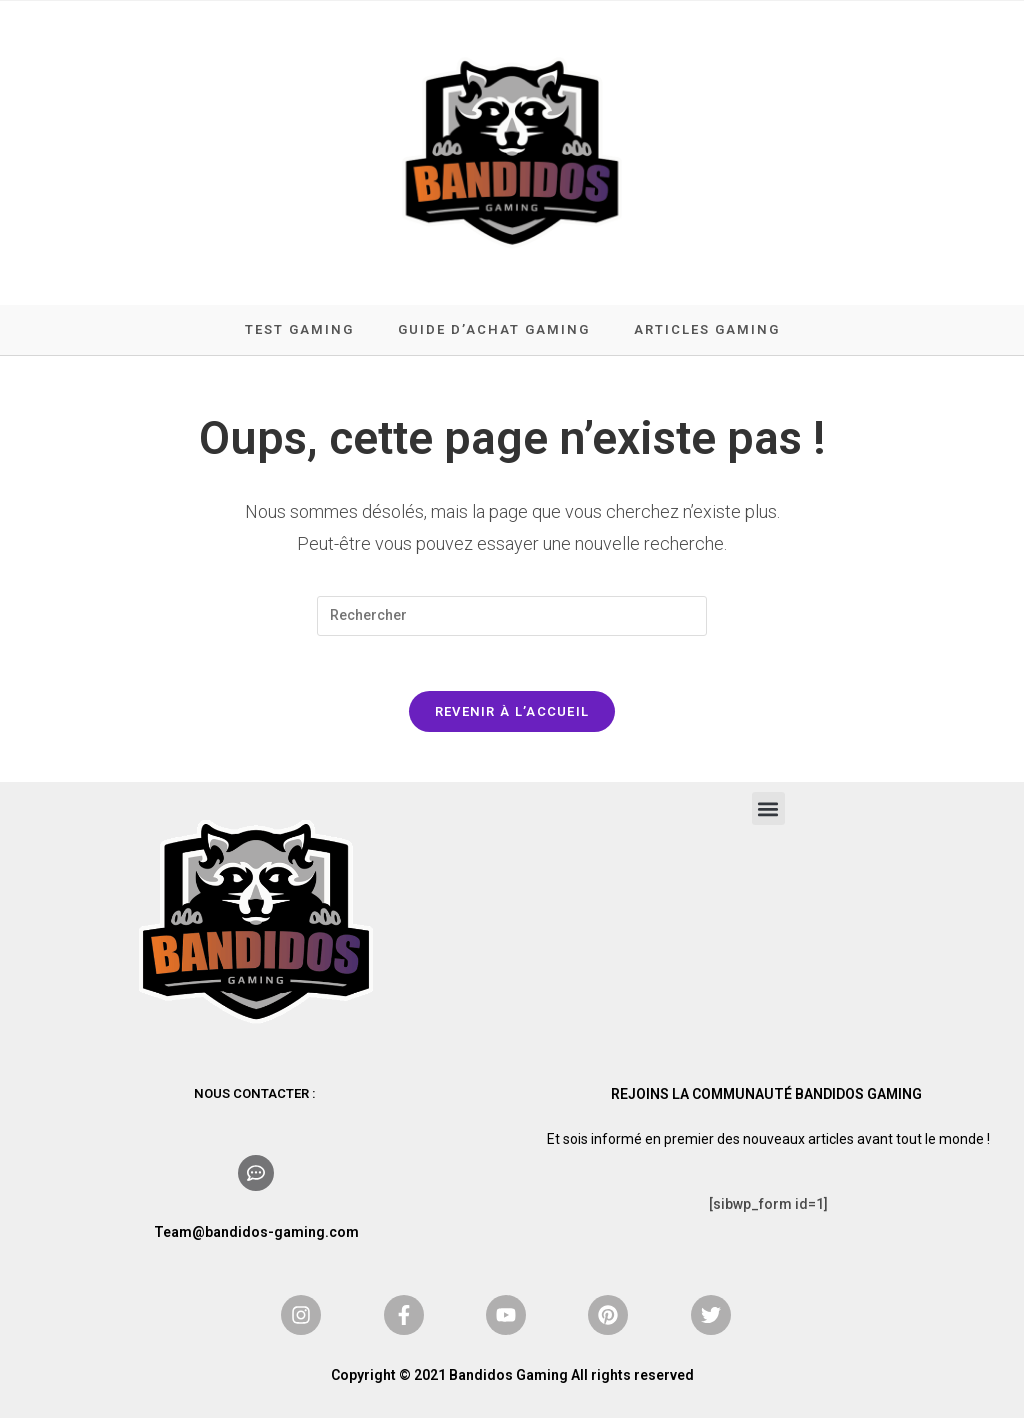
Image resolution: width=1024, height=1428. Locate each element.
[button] (768, 818)
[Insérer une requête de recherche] (512, 621)
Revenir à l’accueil (512, 721)
